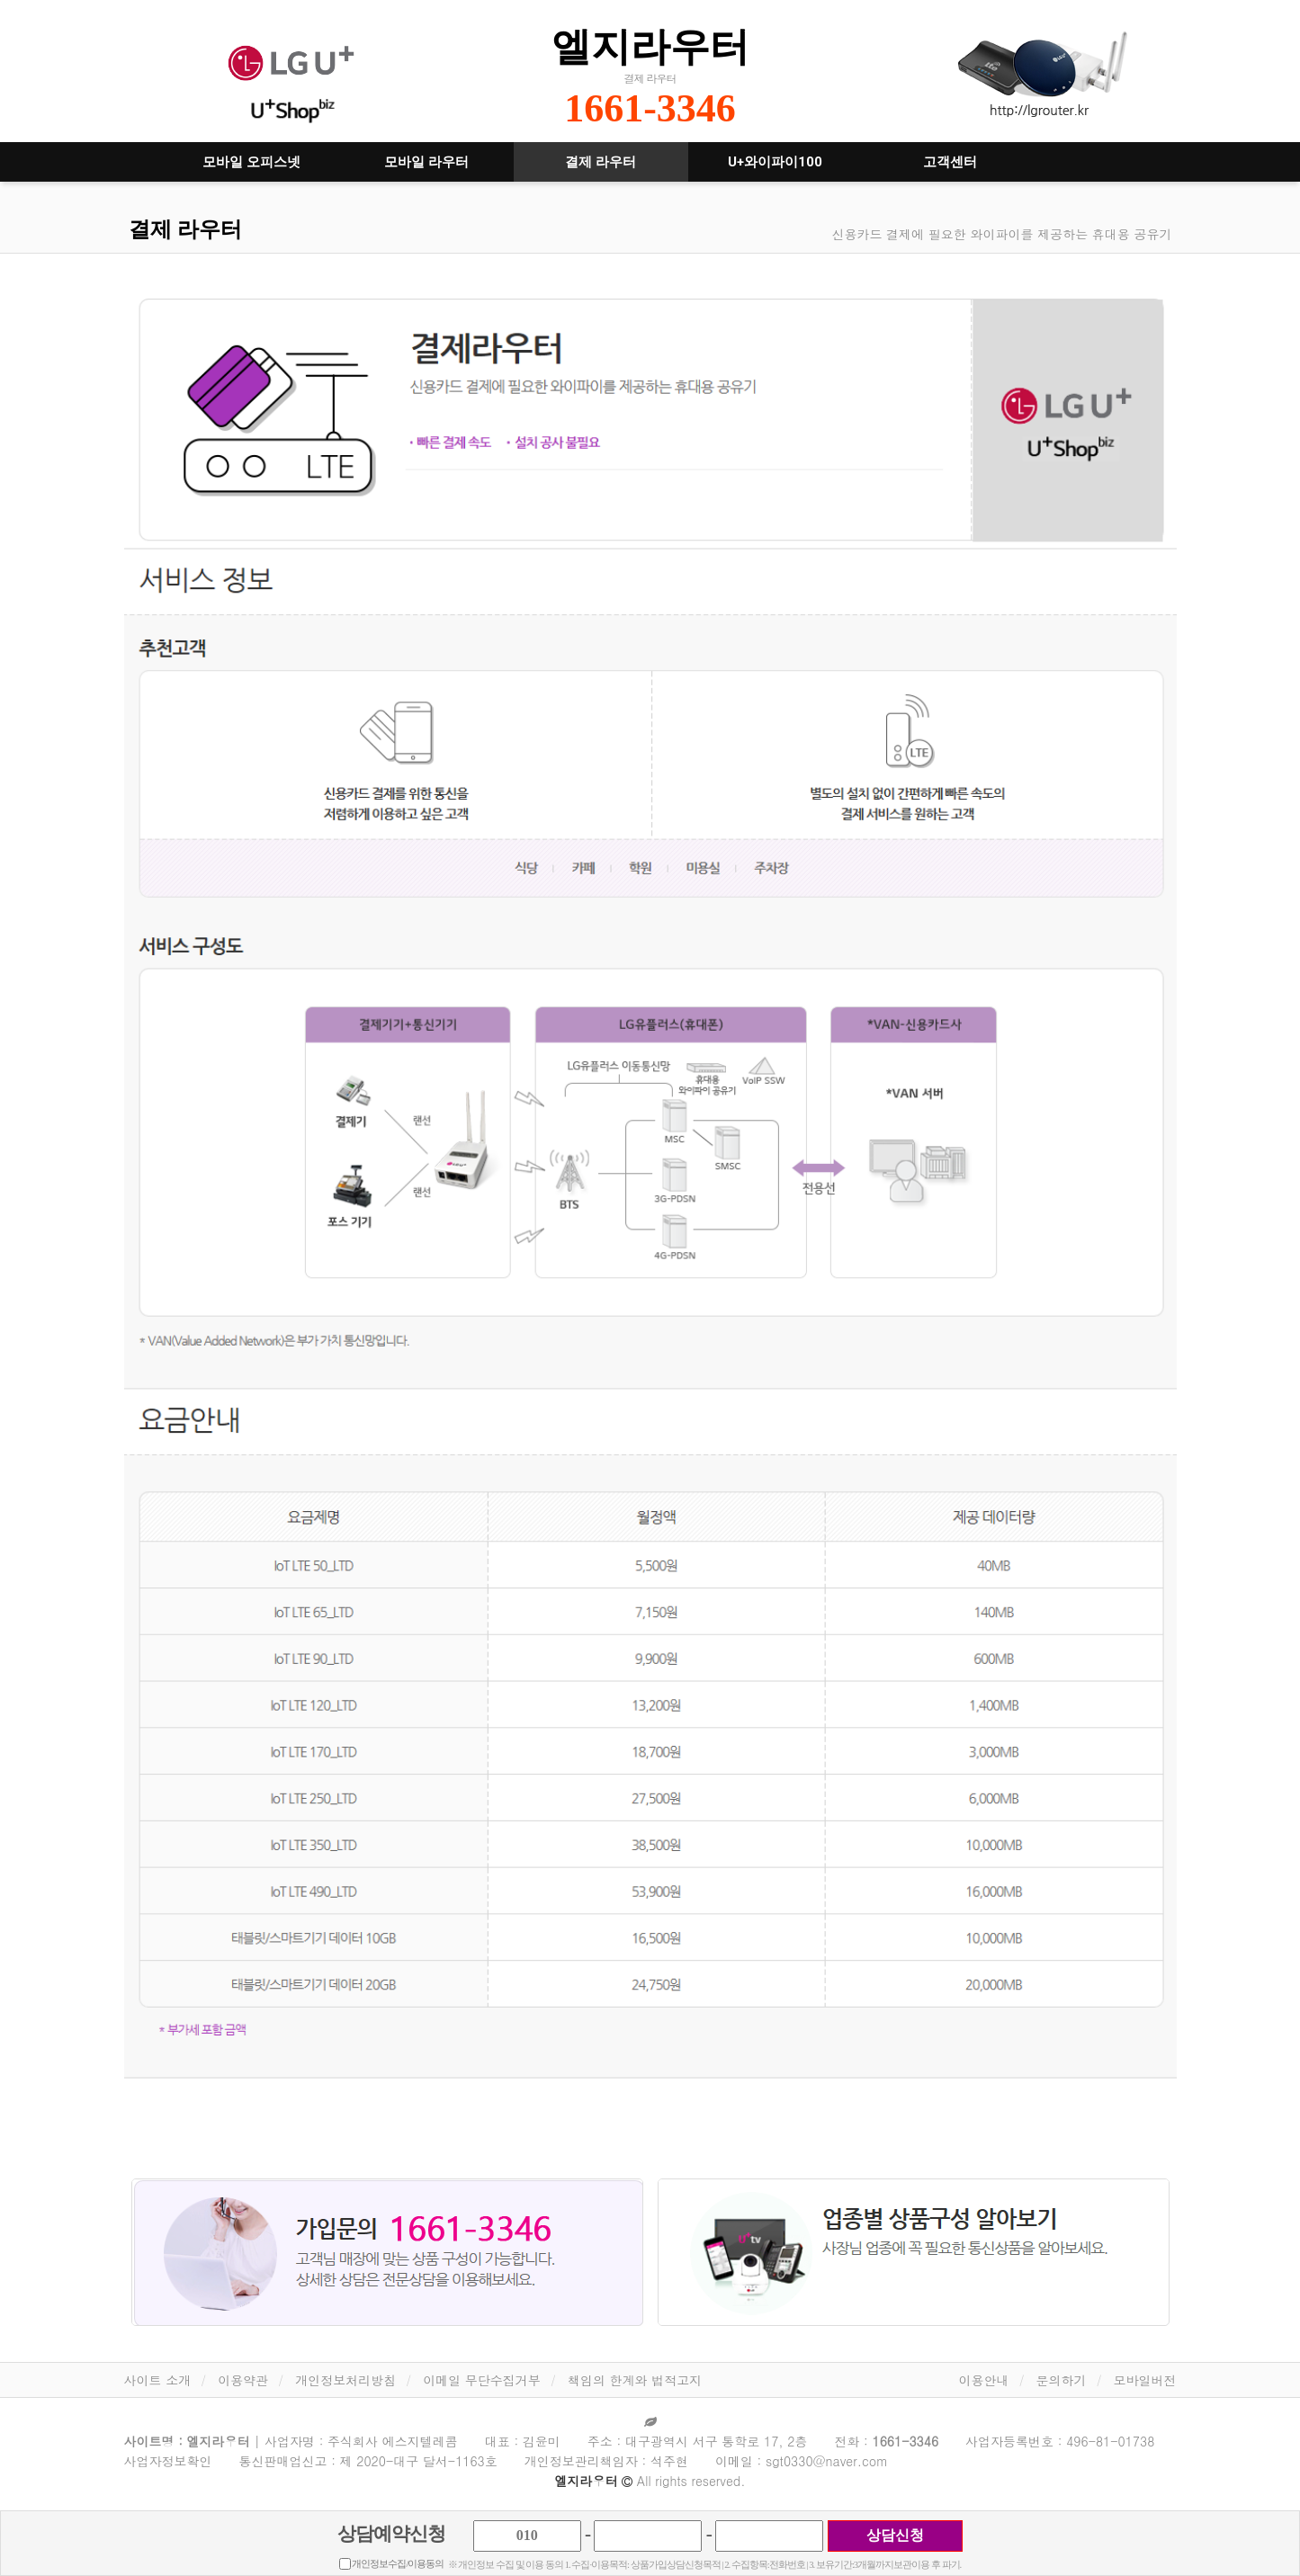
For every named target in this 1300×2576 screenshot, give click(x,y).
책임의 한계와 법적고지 (635, 2380)
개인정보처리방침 (345, 2380)
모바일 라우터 (426, 162)
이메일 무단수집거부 (482, 2380)
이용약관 (243, 2380)
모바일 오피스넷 (251, 162)
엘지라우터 (650, 46)
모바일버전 (1145, 2380)
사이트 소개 (158, 2380)
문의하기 (1061, 2380)
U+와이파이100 (775, 162)
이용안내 (984, 2380)
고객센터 (950, 162)
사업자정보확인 (168, 2461)
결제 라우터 (600, 162)
